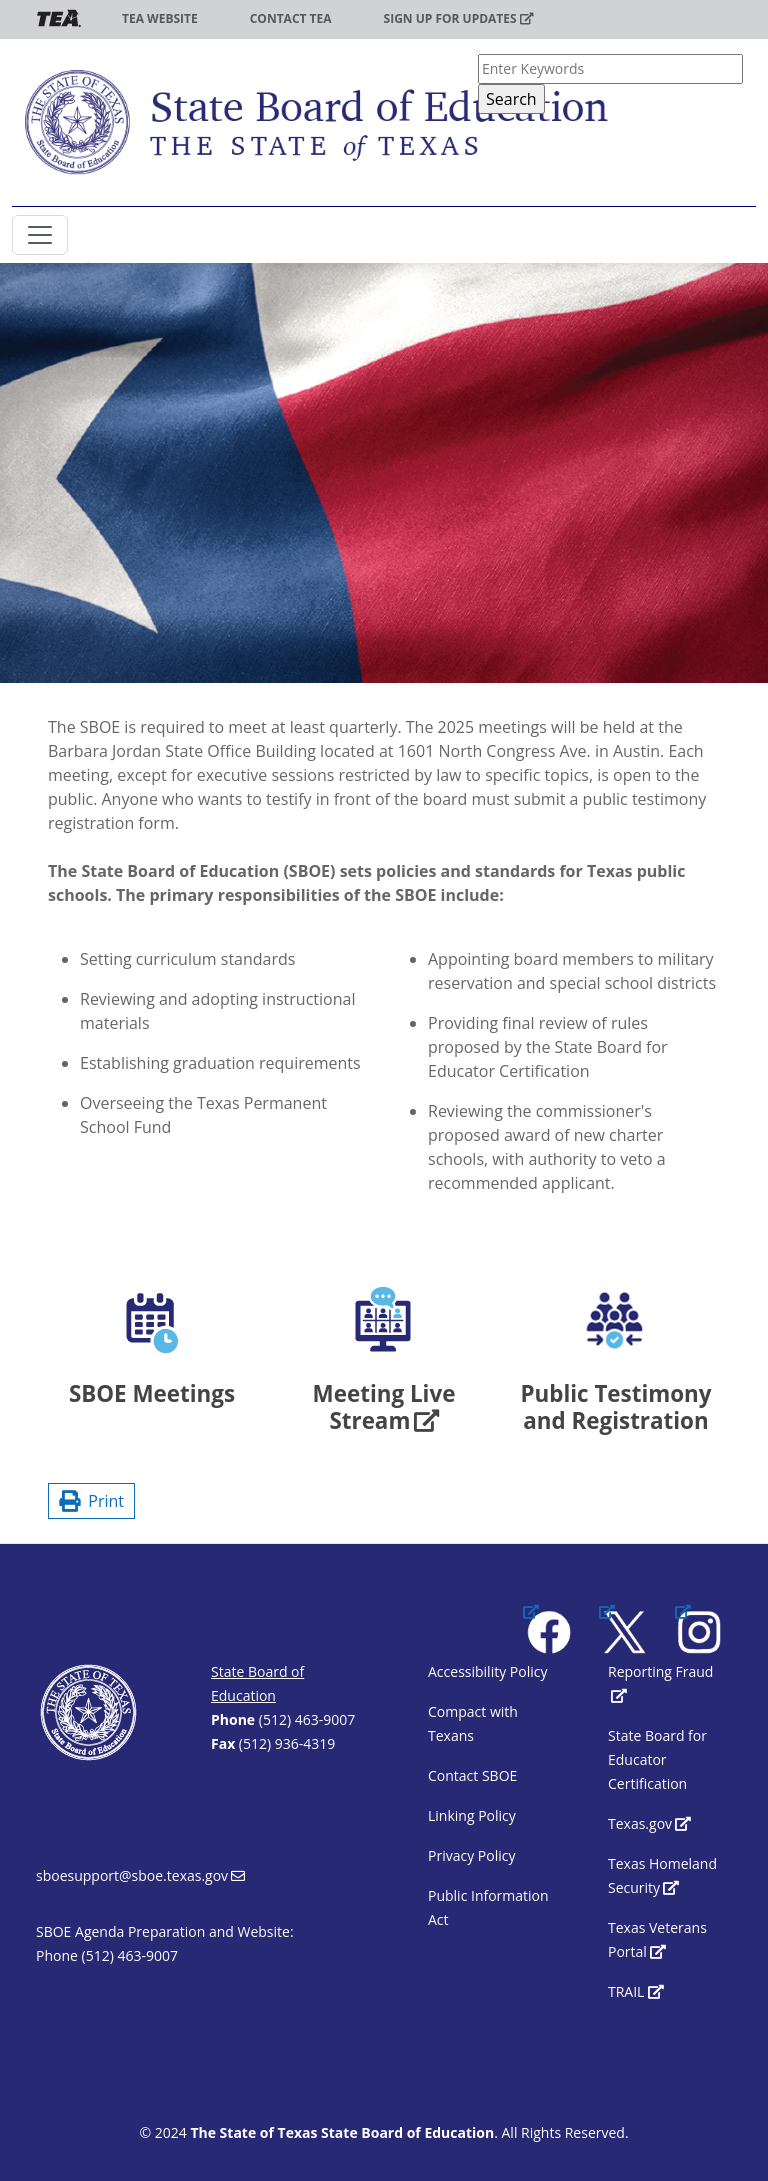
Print (91, 1501)
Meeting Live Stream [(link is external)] (384, 1407)
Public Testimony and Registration (615, 1407)
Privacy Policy (471, 1855)
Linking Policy (472, 1815)
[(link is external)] (550, 1630)
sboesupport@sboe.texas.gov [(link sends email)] (140, 1875)
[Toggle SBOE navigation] (40, 235)
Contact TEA (291, 18)
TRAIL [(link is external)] (636, 1991)
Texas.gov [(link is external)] (649, 1823)
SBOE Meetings (152, 1393)
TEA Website (160, 18)
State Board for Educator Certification (657, 1759)
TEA (59, 18)
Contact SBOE (472, 1775)
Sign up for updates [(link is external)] (459, 18)
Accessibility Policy (487, 1671)
